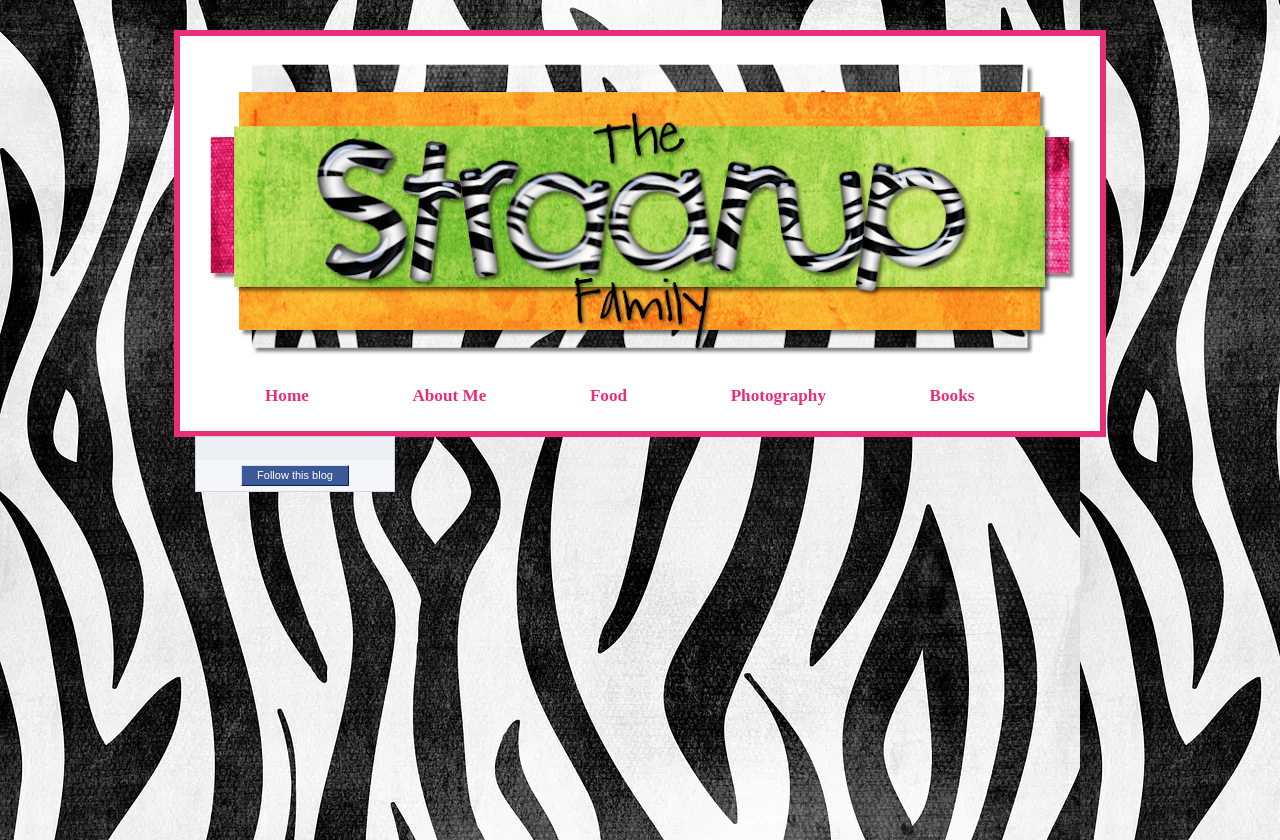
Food (608, 395)
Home (287, 395)
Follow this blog (295, 475)
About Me (449, 395)
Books (952, 395)
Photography (778, 395)
